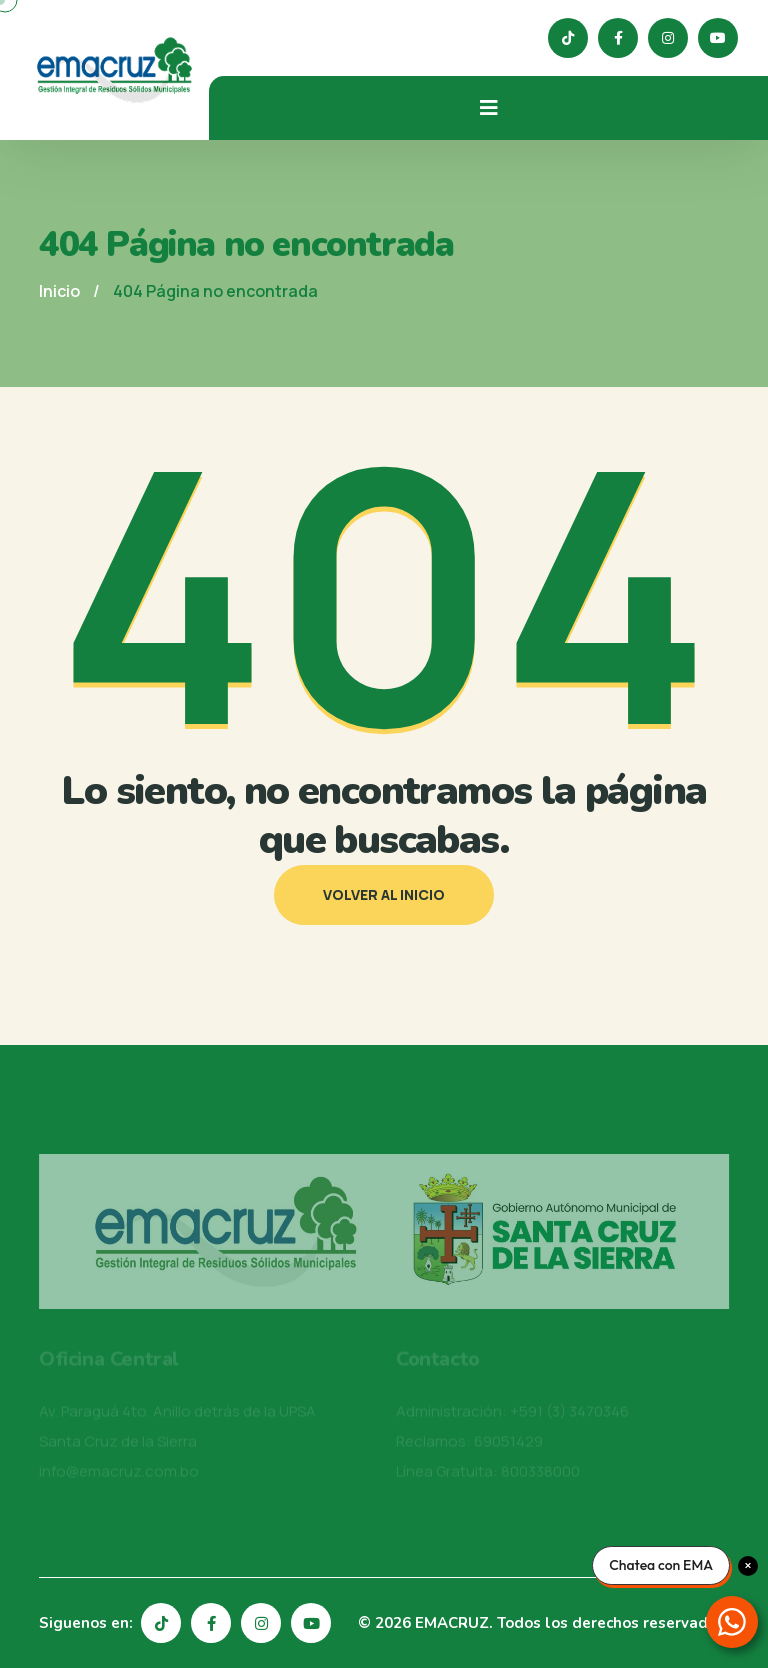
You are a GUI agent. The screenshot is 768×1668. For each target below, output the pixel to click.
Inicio (59, 291)
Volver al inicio (384, 894)
